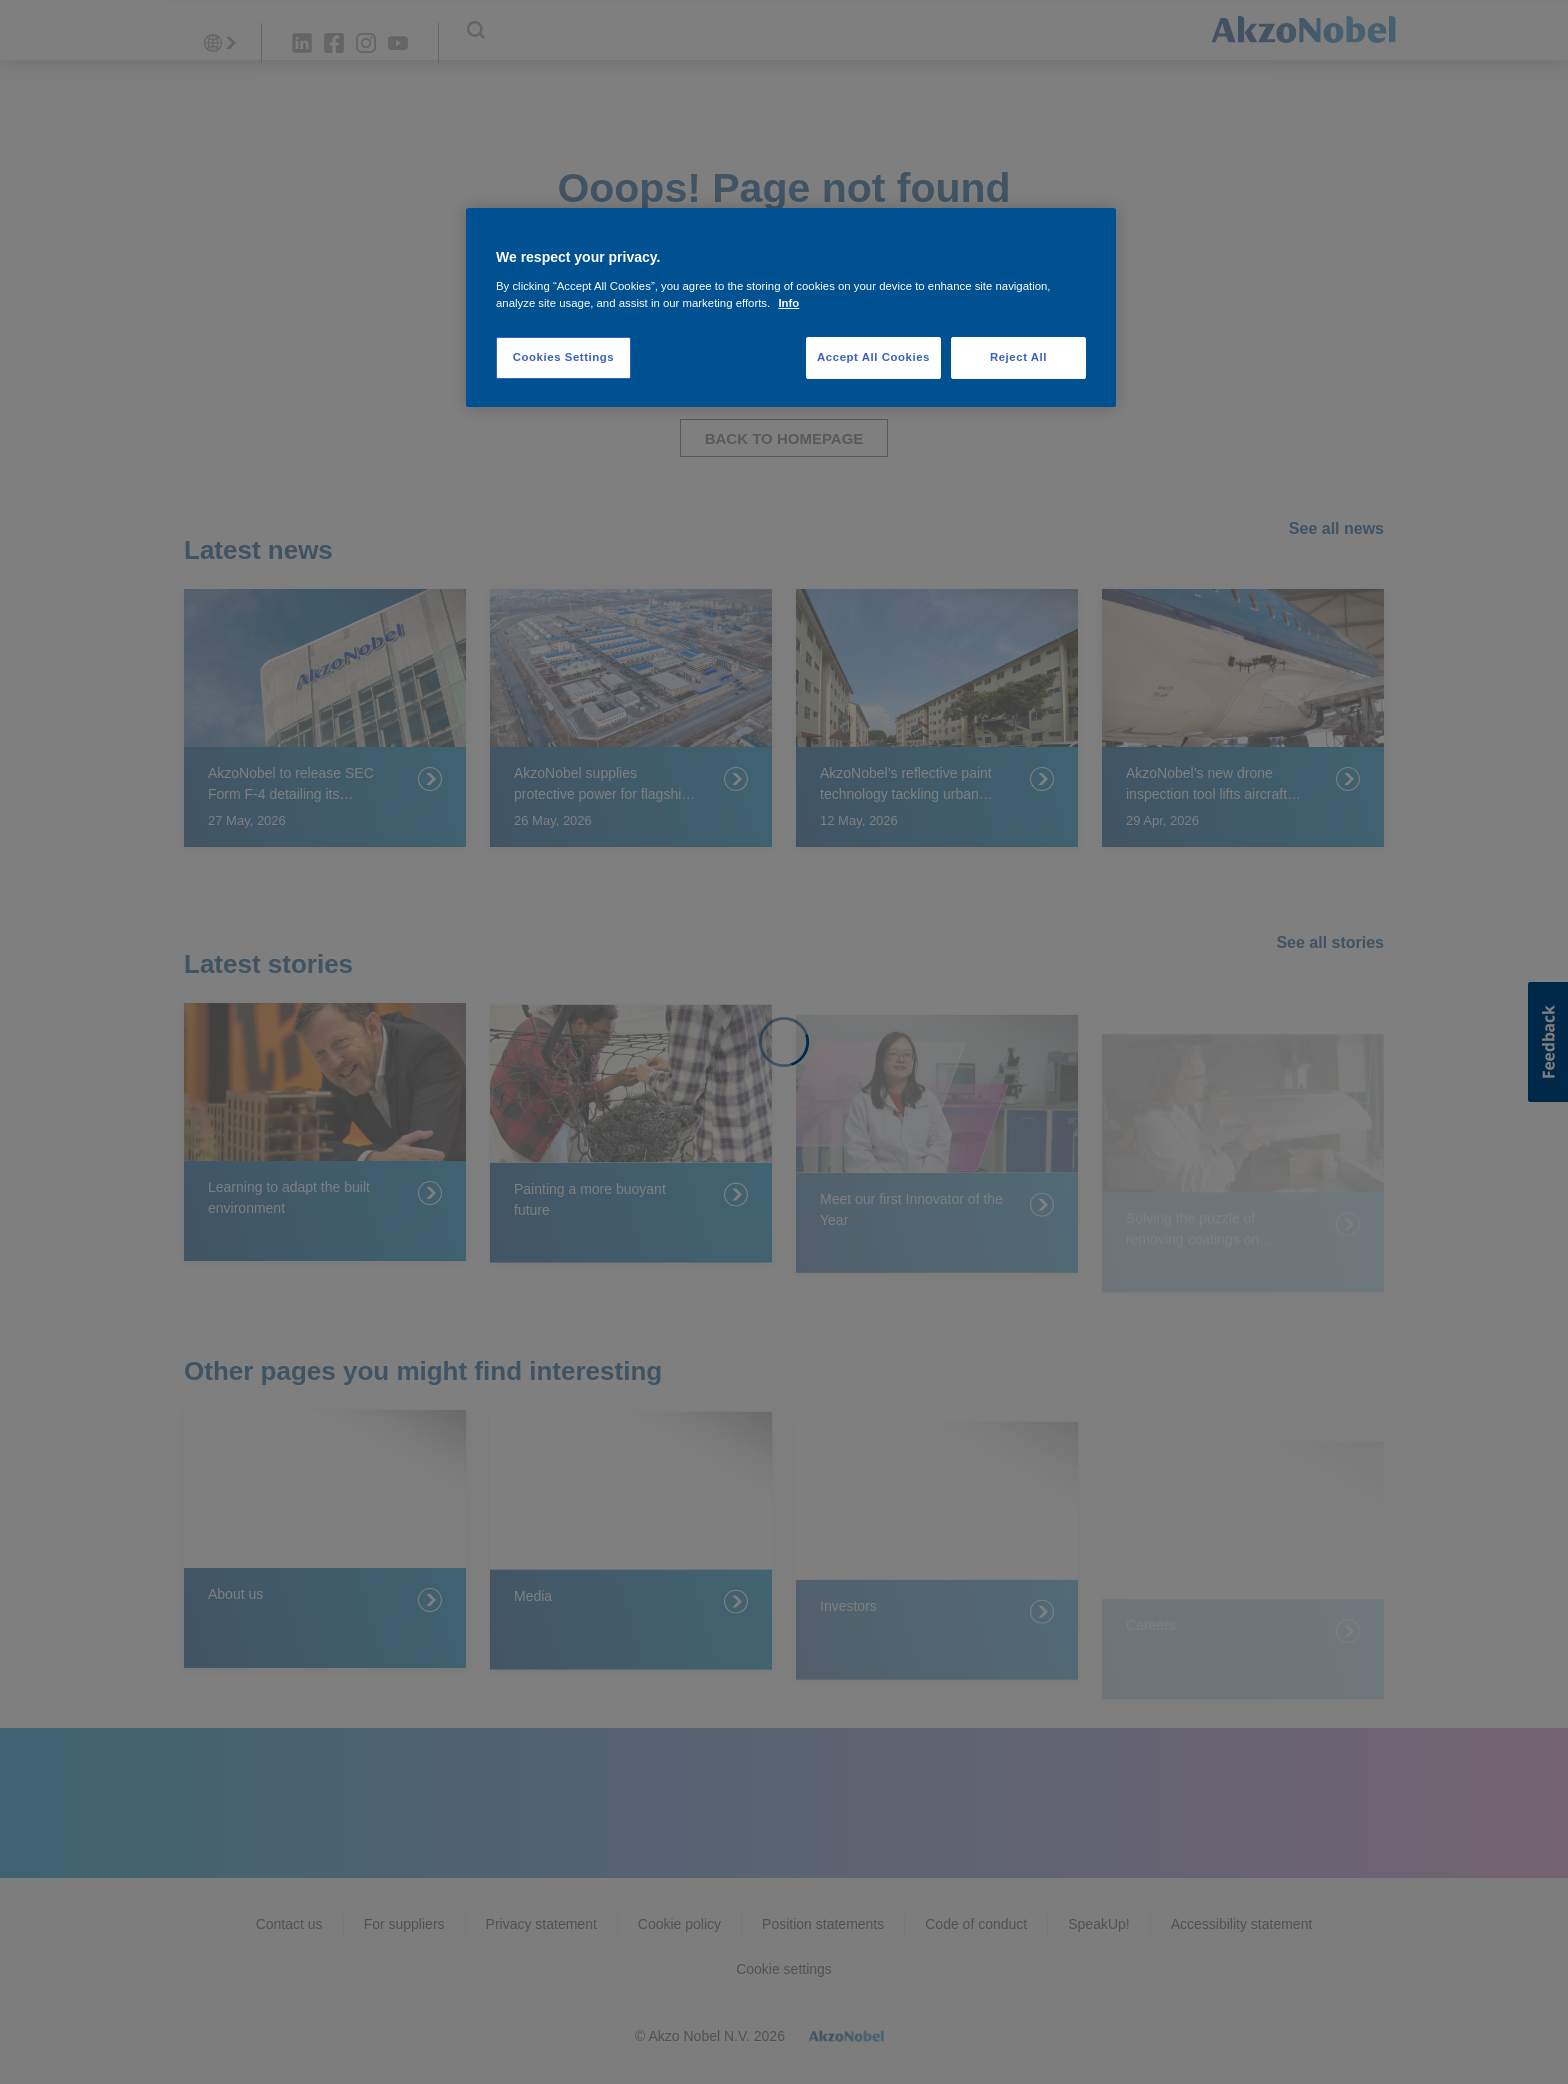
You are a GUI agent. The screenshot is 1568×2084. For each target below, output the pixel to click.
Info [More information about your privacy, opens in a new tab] (788, 303)
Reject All (1018, 357)
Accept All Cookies (873, 357)
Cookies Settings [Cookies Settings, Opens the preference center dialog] (563, 357)
